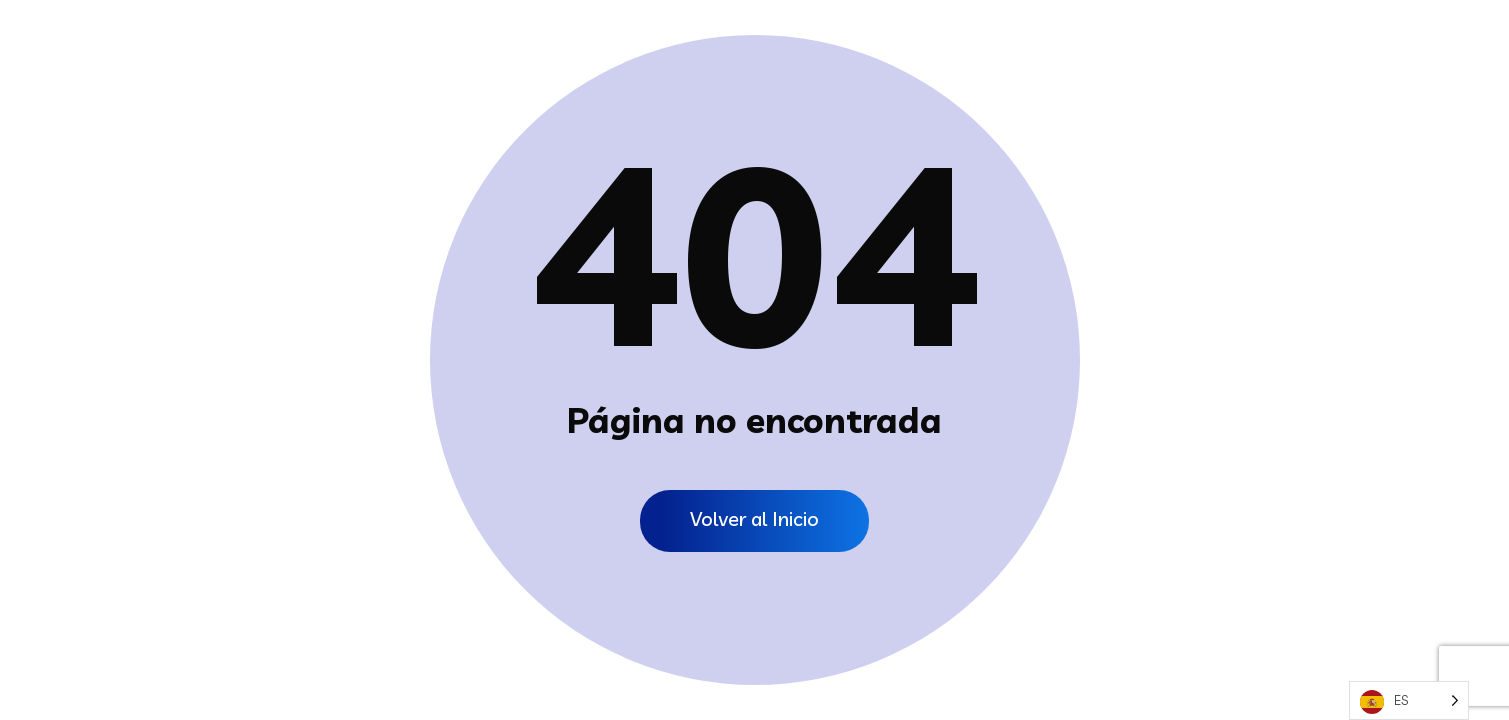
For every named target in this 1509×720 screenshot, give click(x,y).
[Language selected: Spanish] (1409, 700)
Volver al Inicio (754, 518)
